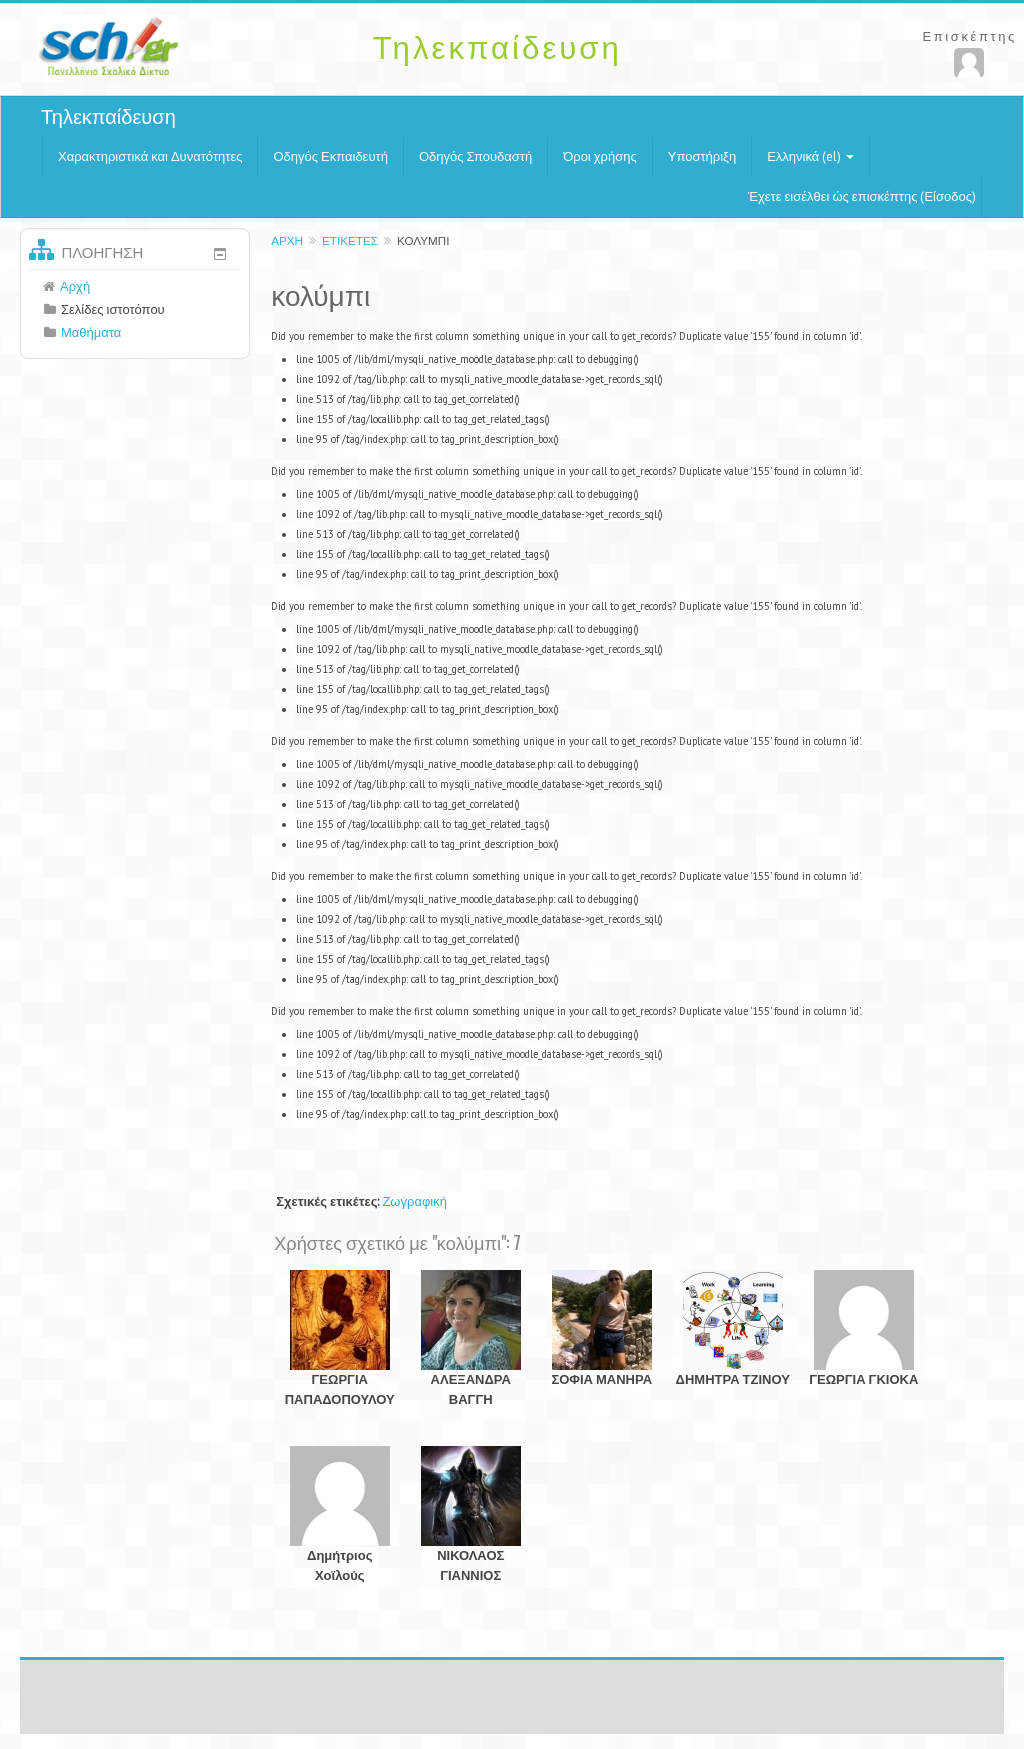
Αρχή (287, 240)
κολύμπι (423, 240)
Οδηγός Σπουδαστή (475, 156)
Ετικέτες (350, 240)
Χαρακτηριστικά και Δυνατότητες (150, 156)
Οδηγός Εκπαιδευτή (330, 156)
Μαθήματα (91, 332)
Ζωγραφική (414, 1201)
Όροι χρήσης (600, 156)
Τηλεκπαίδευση (108, 117)
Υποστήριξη (702, 156)
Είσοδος (948, 196)
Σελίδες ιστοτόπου (113, 309)
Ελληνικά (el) (810, 156)
